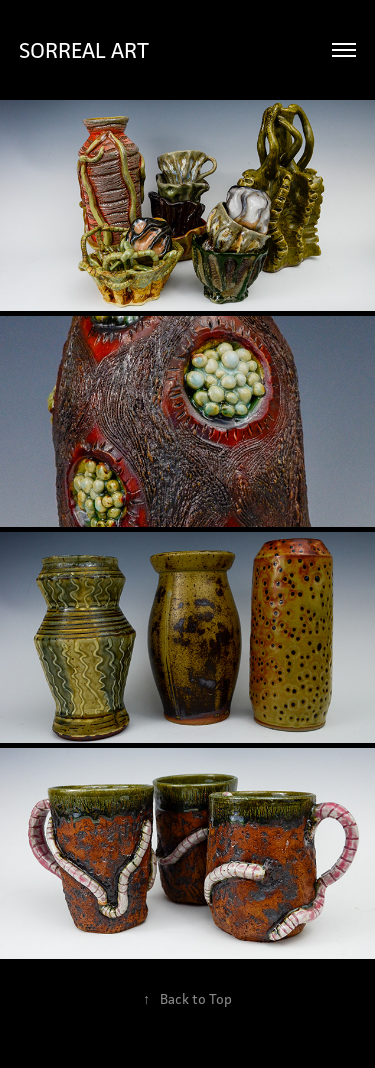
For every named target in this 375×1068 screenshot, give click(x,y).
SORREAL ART (84, 50)
